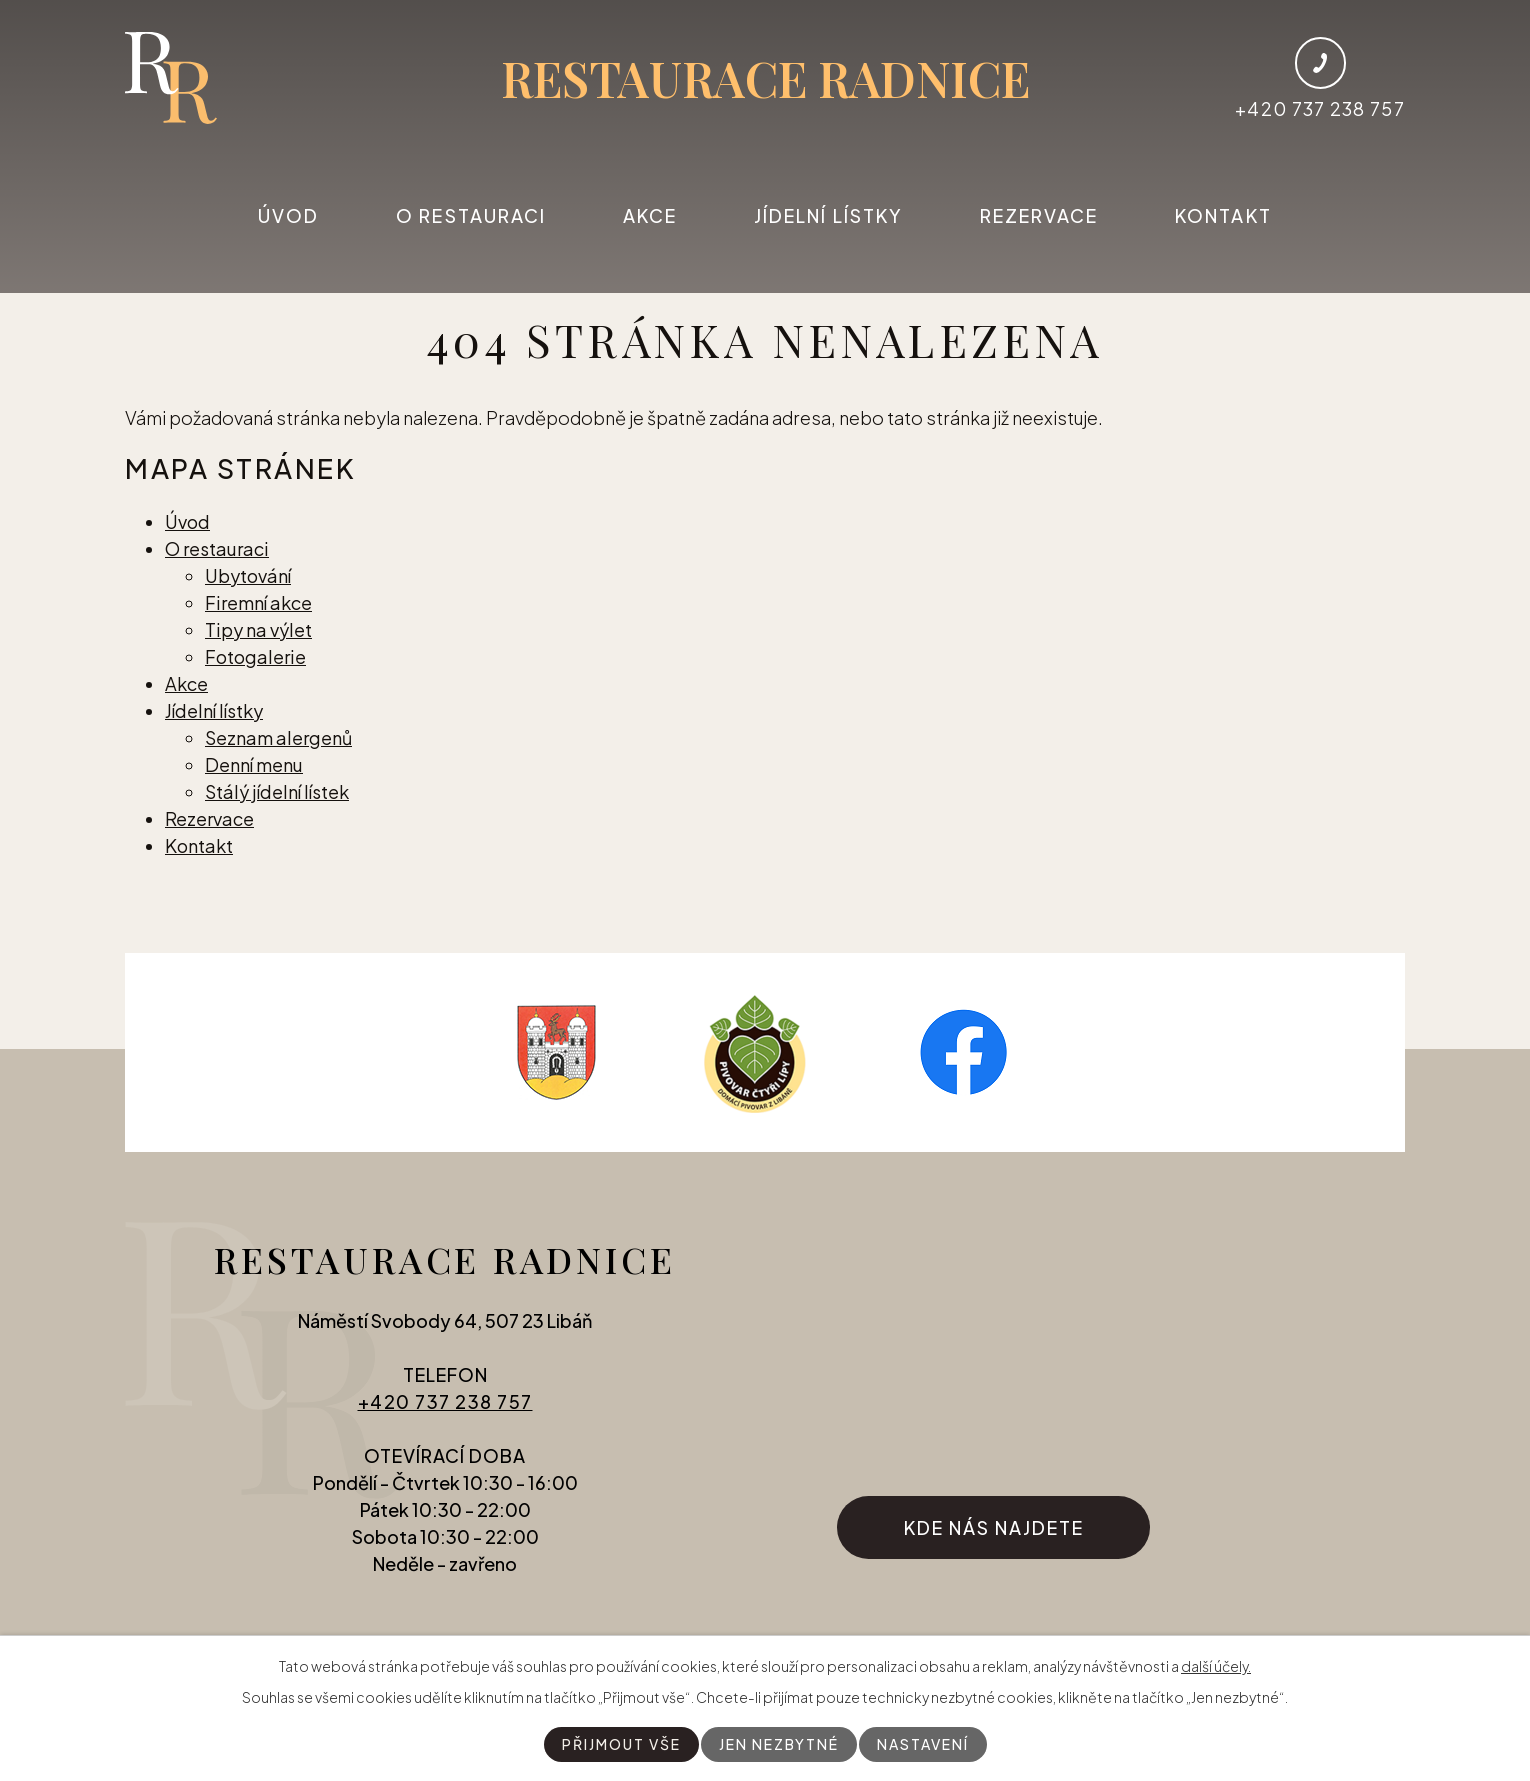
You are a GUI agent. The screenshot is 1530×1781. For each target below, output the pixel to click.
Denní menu (254, 764)
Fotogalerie (255, 656)
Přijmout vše (621, 1744)
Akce (650, 215)
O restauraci (471, 215)
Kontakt (1223, 215)
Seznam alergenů (278, 737)
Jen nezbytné (779, 1744)
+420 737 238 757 (445, 1401)
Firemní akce (258, 602)
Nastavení (923, 1744)
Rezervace (1039, 215)
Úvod (288, 215)
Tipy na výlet (258, 629)
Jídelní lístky (828, 215)
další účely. (1216, 1666)
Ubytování (248, 575)
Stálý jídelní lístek (277, 791)
